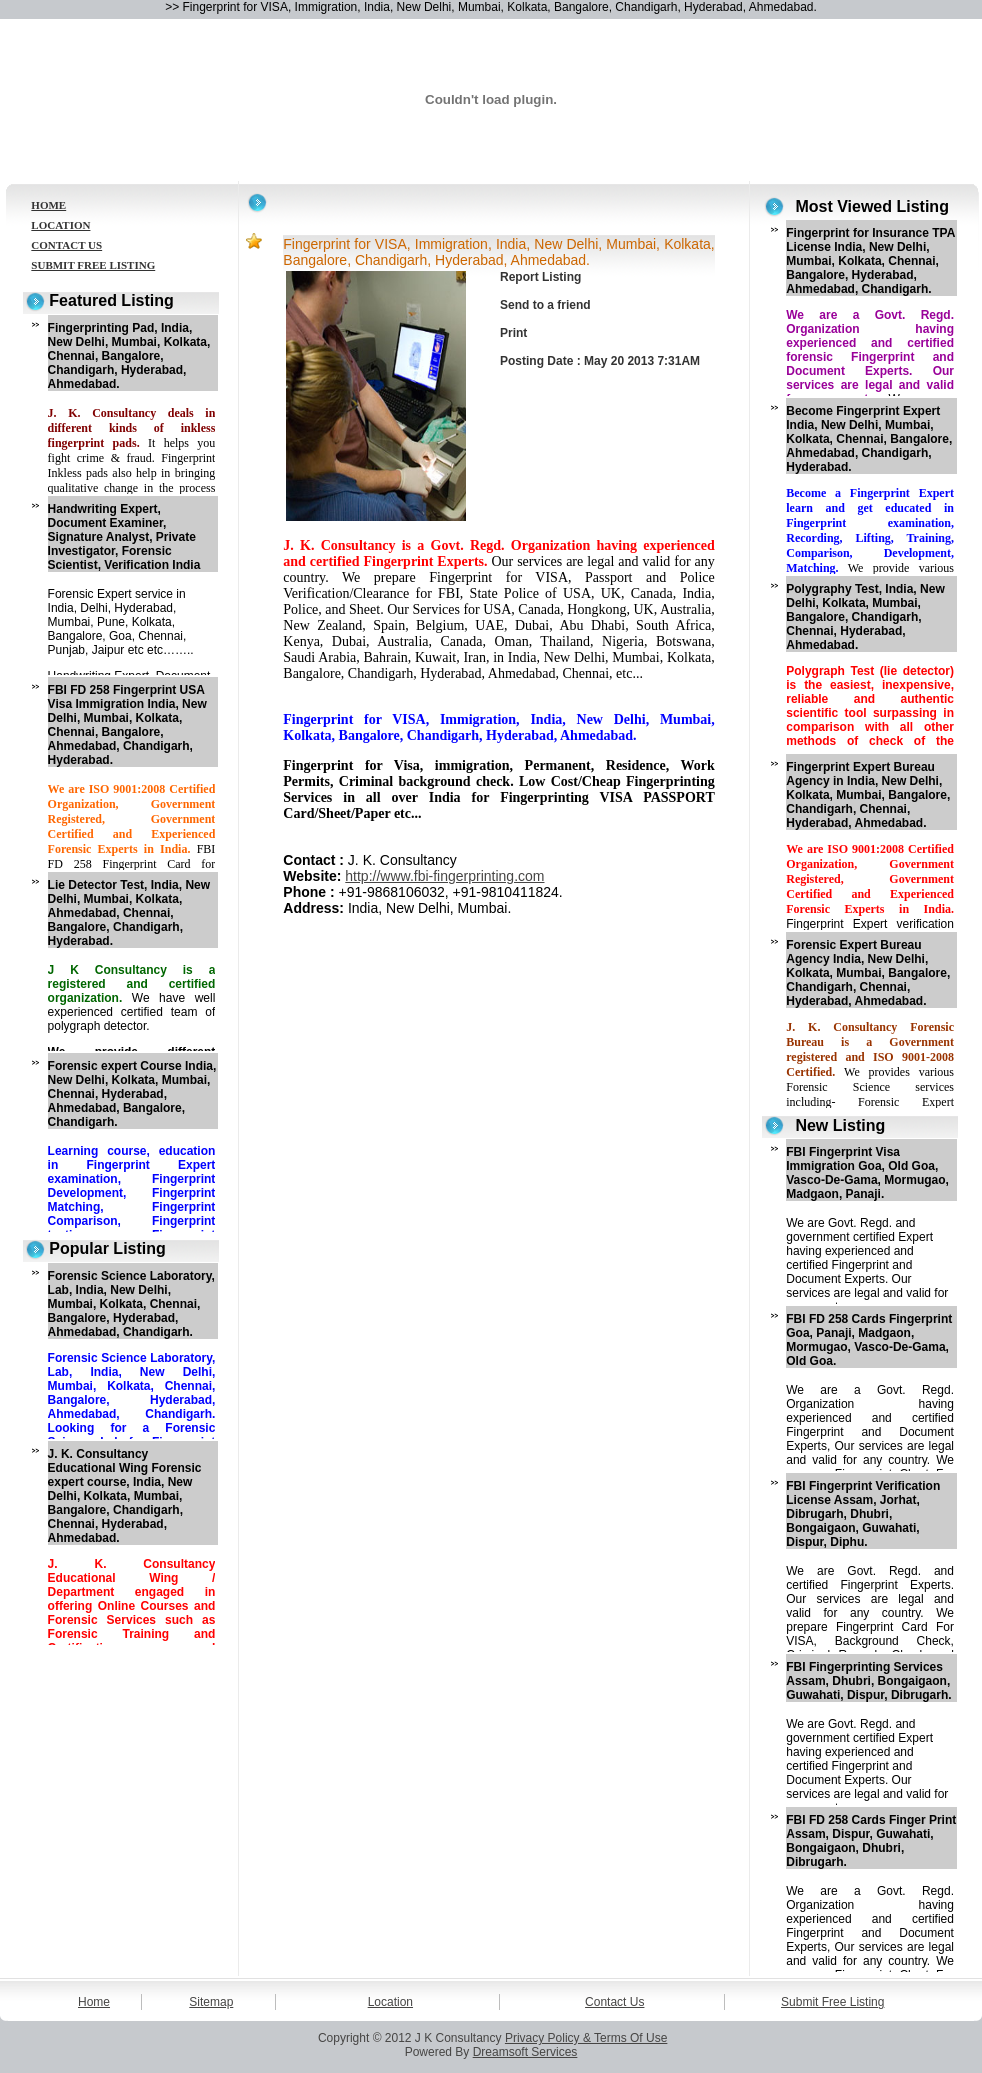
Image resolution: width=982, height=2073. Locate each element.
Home (94, 2002)
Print (513, 333)
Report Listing (540, 277)
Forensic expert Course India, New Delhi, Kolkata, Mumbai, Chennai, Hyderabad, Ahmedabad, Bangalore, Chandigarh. (132, 1094)
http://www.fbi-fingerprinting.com (444, 876)
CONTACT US (66, 245)
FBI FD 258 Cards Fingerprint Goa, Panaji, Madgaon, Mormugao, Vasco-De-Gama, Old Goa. (869, 1340)
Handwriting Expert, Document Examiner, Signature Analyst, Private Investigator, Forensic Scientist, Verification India (124, 537)
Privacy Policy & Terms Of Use (586, 2038)
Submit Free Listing (832, 2002)
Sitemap (211, 2002)
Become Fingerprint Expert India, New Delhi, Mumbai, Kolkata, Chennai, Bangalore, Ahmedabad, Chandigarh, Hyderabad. (869, 439)
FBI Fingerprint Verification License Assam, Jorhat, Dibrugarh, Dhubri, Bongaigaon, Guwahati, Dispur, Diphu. (863, 1514)
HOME (48, 205)
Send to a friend (545, 305)
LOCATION (60, 225)
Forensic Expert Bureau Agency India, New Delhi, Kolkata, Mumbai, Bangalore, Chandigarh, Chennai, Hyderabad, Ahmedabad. (868, 973)
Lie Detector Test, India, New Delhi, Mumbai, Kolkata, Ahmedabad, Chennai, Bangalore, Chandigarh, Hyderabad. (129, 913)
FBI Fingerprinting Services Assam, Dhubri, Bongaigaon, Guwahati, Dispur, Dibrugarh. (868, 1681)
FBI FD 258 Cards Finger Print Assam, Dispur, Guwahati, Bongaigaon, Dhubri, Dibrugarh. (871, 1841)
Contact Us (614, 2002)
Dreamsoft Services (525, 2052)
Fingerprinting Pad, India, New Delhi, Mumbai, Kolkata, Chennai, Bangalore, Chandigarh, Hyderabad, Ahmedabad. (129, 356)
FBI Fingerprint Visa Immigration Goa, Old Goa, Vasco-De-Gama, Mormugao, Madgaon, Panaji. (867, 1173)
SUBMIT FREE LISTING (93, 265)
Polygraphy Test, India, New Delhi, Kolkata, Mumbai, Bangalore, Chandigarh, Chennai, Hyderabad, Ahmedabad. (865, 617)
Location (390, 2002)
